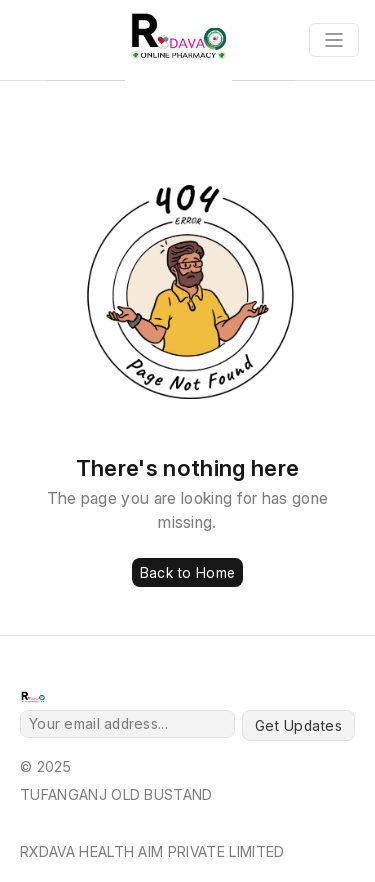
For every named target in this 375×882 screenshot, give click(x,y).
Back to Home (187, 572)
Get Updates (298, 725)
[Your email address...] (127, 724)
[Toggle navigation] (334, 40)
